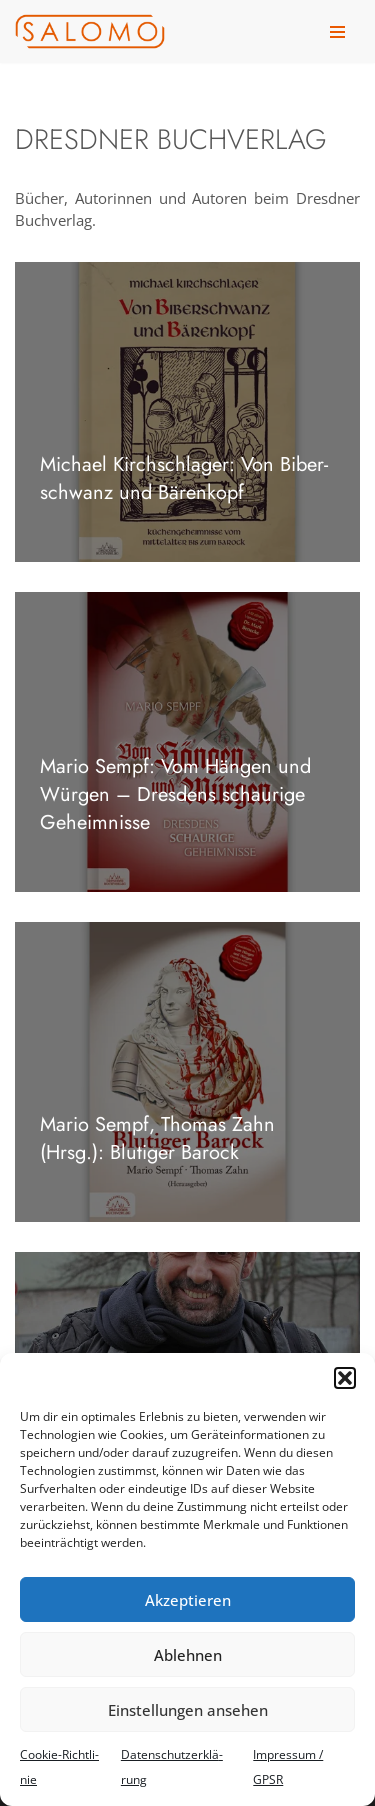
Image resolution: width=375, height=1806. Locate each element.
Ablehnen (188, 1655)
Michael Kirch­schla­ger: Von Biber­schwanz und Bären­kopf (184, 478)
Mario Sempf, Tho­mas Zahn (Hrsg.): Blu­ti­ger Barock (157, 1138)
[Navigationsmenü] (337, 32)
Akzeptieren (188, 1600)
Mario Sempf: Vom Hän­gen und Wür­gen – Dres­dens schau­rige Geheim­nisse (175, 794)
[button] (345, 1378)
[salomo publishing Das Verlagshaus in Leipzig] (90, 31)
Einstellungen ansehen (188, 1710)
